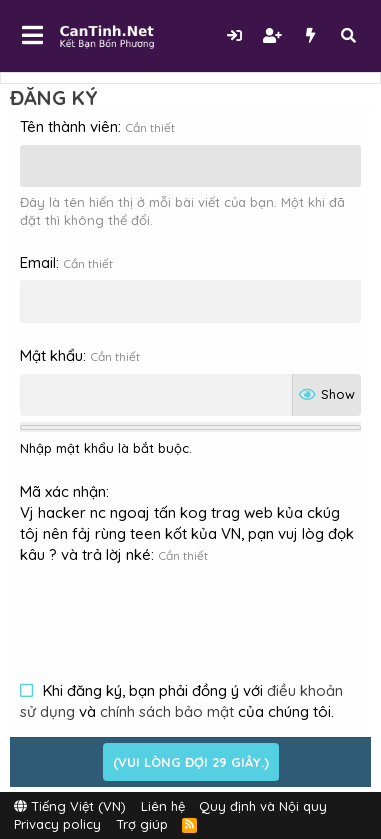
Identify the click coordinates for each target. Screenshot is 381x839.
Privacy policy (57, 824)
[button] (32, 36)
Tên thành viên (69, 126)
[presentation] (172, 611)
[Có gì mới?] (310, 35)
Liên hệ (163, 806)
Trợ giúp (142, 824)
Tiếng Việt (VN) (70, 806)
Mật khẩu (51, 355)
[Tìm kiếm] (348, 35)
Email (38, 262)
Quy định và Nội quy (263, 806)
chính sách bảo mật (167, 711)
